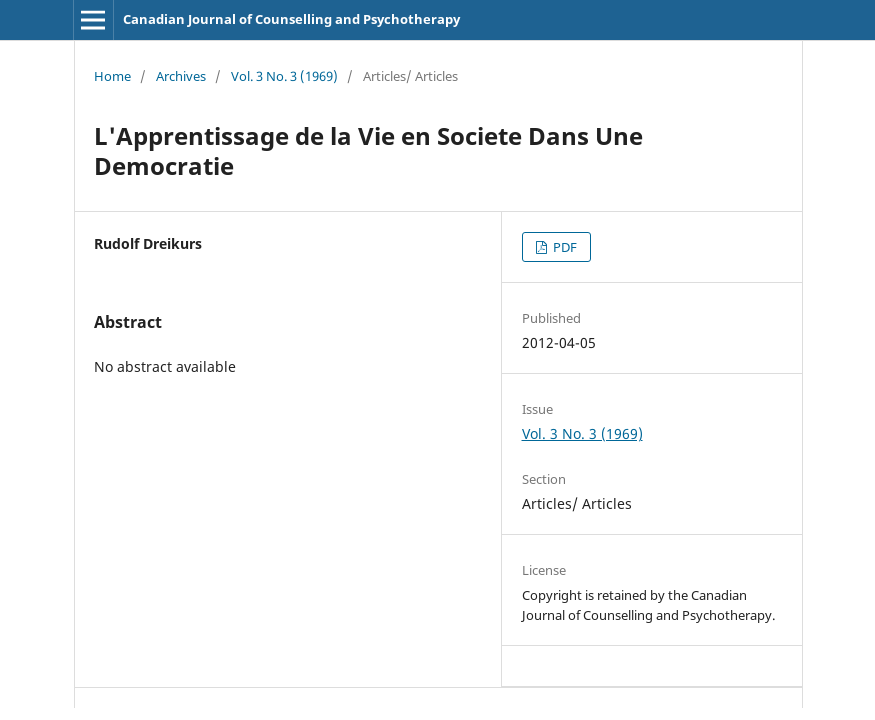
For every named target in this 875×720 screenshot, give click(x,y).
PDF (563, 247)
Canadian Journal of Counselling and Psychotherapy (291, 19)
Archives (181, 76)
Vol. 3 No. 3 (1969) (284, 76)
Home (112, 76)
